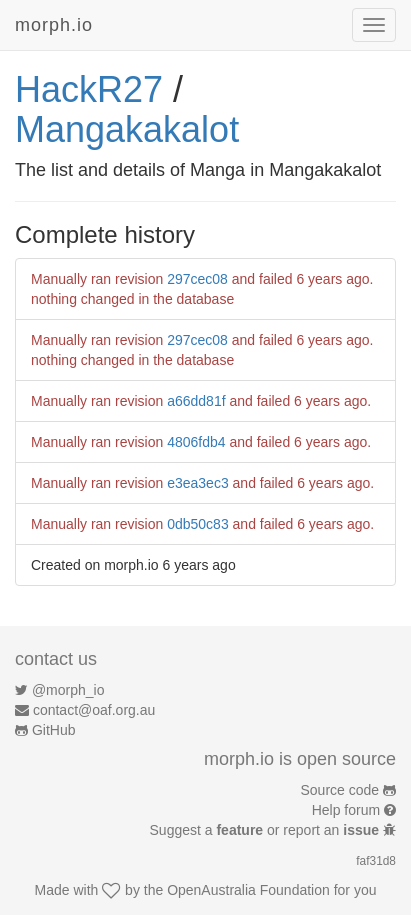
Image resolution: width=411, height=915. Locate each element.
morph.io (54, 25)
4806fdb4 (196, 442)
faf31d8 (376, 861)
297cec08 (197, 279)
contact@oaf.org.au (94, 710)
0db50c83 (198, 524)
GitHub (54, 730)
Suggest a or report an (266, 830)
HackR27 (89, 89)
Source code (340, 790)
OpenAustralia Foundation (248, 890)
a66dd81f (196, 401)
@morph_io (68, 690)
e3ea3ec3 (198, 483)
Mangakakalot (127, 129)
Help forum (346, 810)
